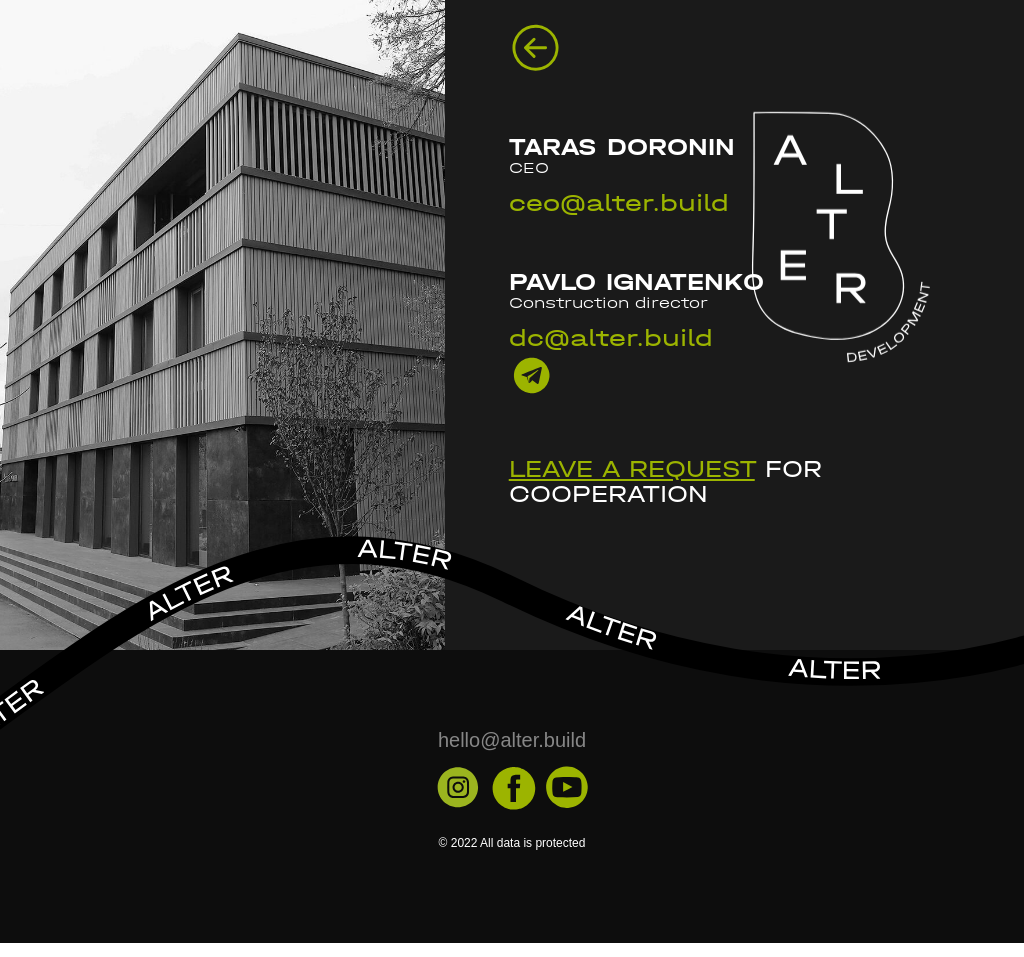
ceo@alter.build (619, 202)
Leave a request (632, 469)
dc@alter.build (611, 337)
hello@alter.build (512, 740)
